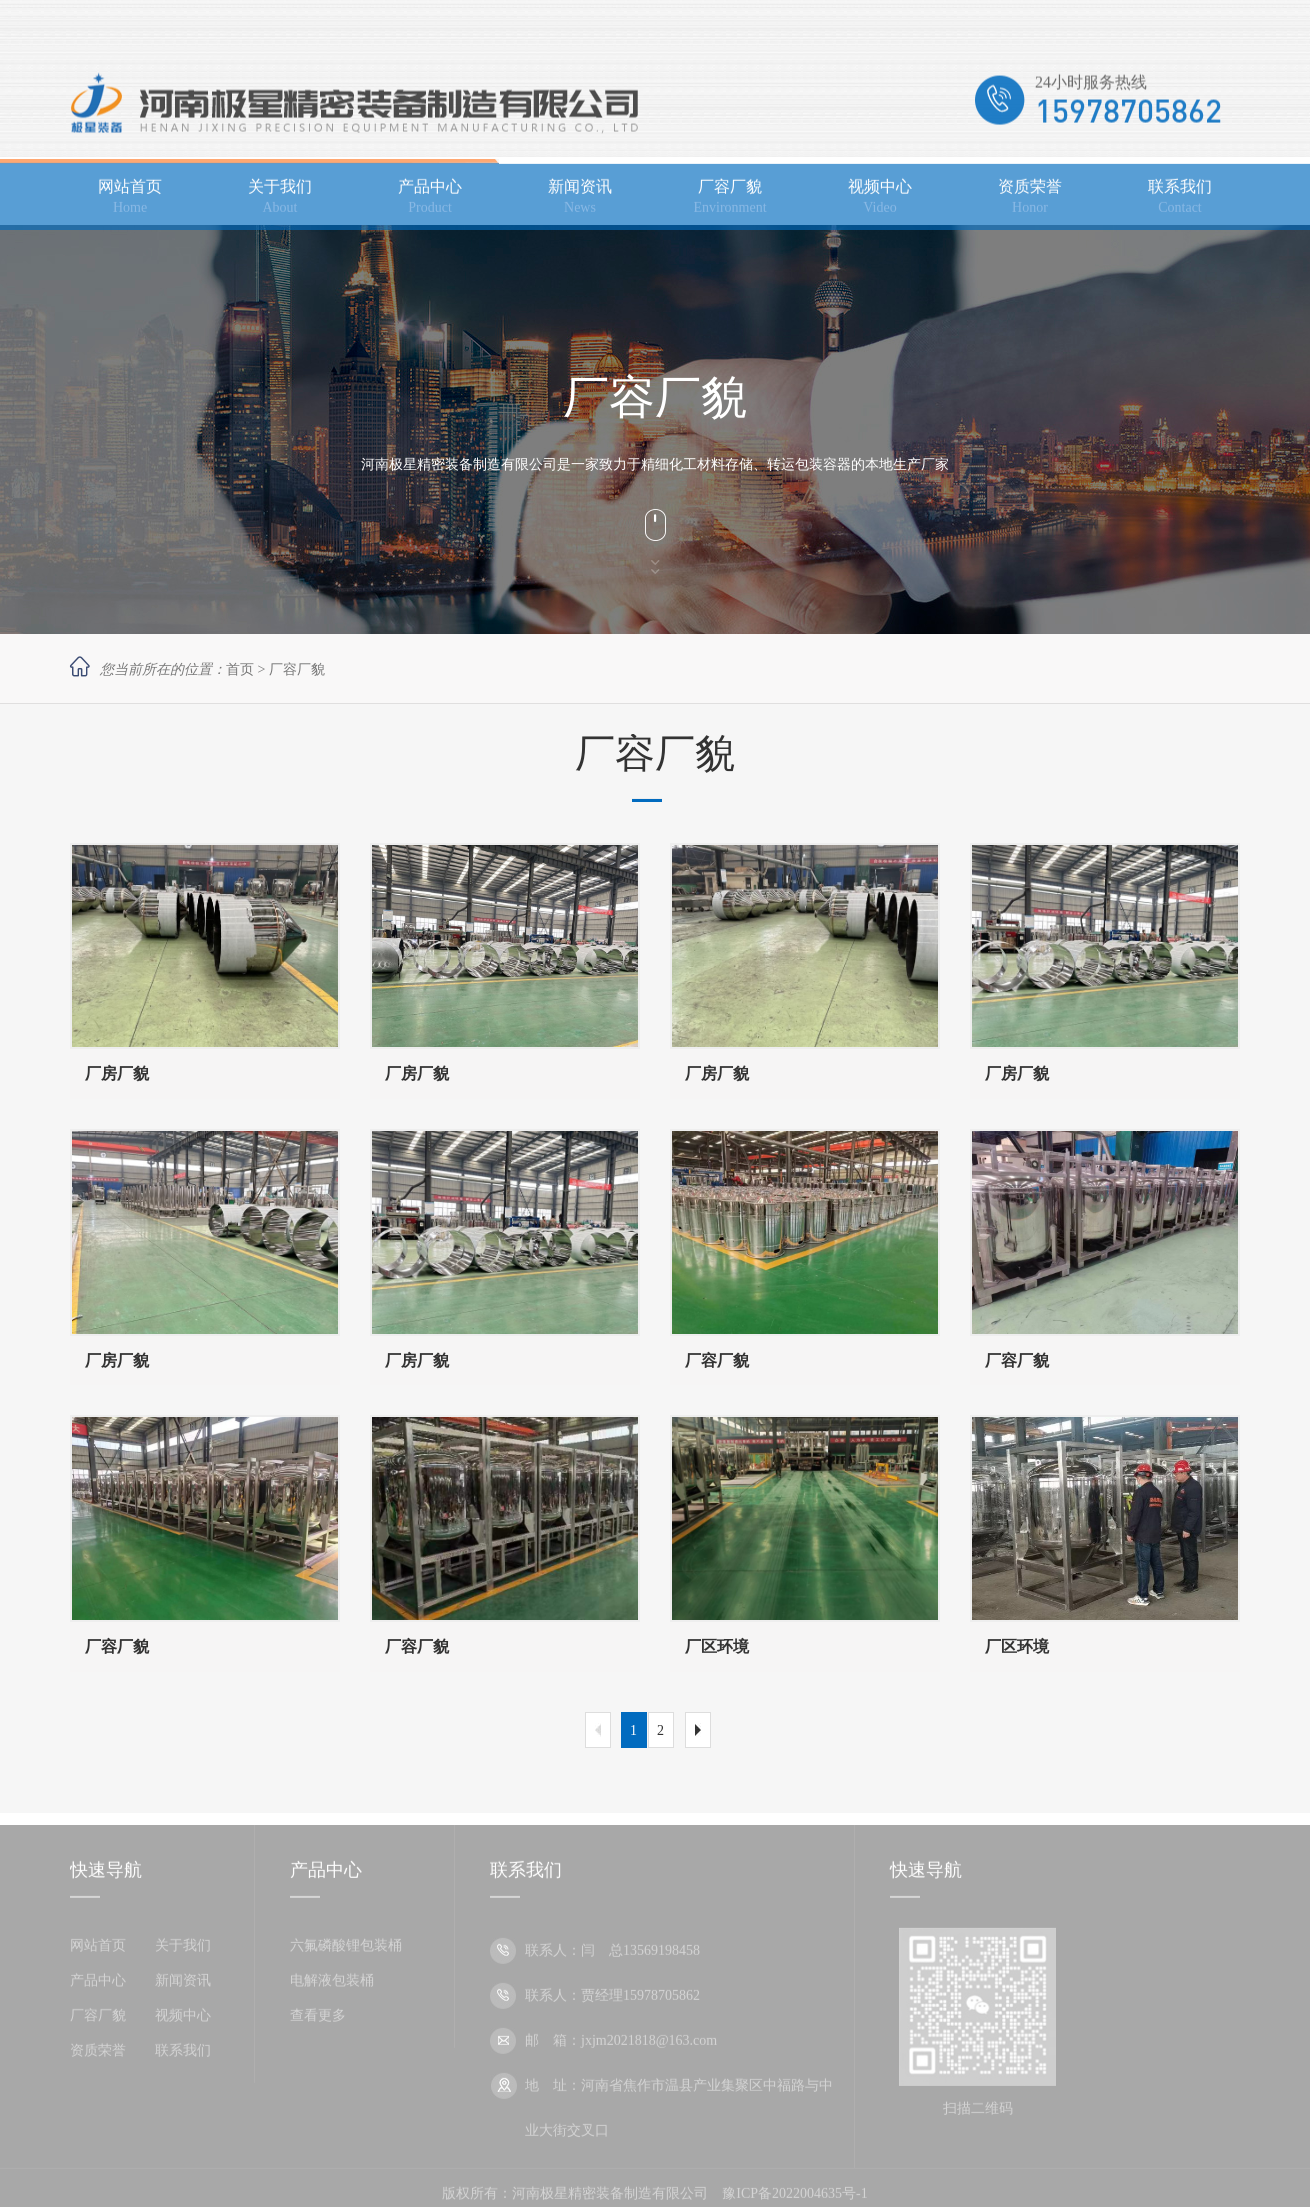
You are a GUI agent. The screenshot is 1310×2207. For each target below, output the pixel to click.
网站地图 (1212, 25)
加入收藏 (1080, 25)
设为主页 (1146, 25)
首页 (240, 669)
